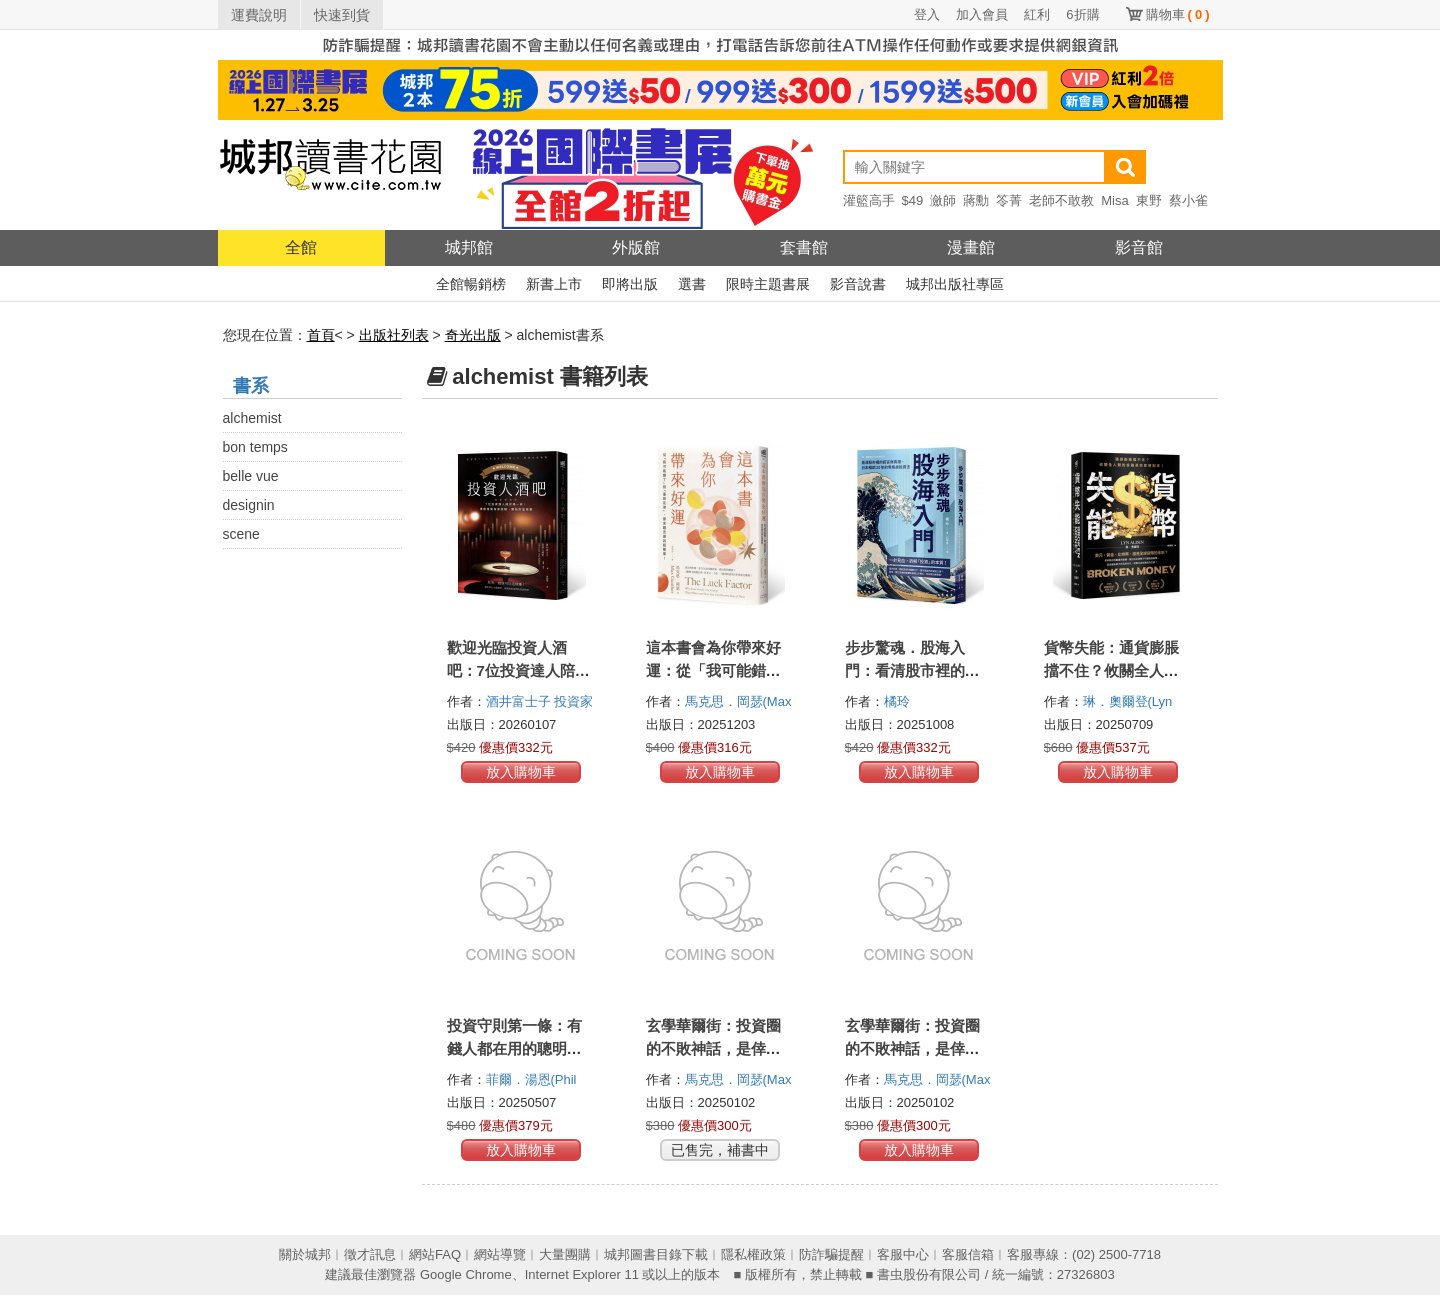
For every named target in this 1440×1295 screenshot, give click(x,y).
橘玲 (899, 701)
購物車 (1178, 14)
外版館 (636, 247)
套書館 (804, 247)
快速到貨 (342, 15)
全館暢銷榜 (471, 284)
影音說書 (858, 284)
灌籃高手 (869, 200)
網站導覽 (500, 1254)
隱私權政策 (753, 1254)
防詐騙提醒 (831, 1254)
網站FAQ (435, 1254)
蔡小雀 (1188, 200)
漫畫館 (971, 247)
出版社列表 (394, 335)
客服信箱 (968, 1254)
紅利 (1037, 14)
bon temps (255, 447)
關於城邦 (305, 1254)
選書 (692, 284)
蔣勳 (976, 200)
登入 (927, 14)
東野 (1149, 200)
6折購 (1082, 14)
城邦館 (469, 247)
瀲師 (943, 200)
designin (249, 505)
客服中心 (903, 1254)
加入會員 (982, 14)
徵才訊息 (370, 1254)
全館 (301, 247)
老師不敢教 (1061, 200)
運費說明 (259, 15)
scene (241, 534)
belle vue (251, 476)
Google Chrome (466, 1274)
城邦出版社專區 (955, 284)
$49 (913, 200)
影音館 (1139, 247)
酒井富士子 (520, 701)
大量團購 (565, 1254)
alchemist (252, 418)
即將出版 (630, 284)
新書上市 (554, 284)
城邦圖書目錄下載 (656, 1254)
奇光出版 (473, 335)
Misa (1114, 200)
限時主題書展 (768, 284)
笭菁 (1009, 200)
